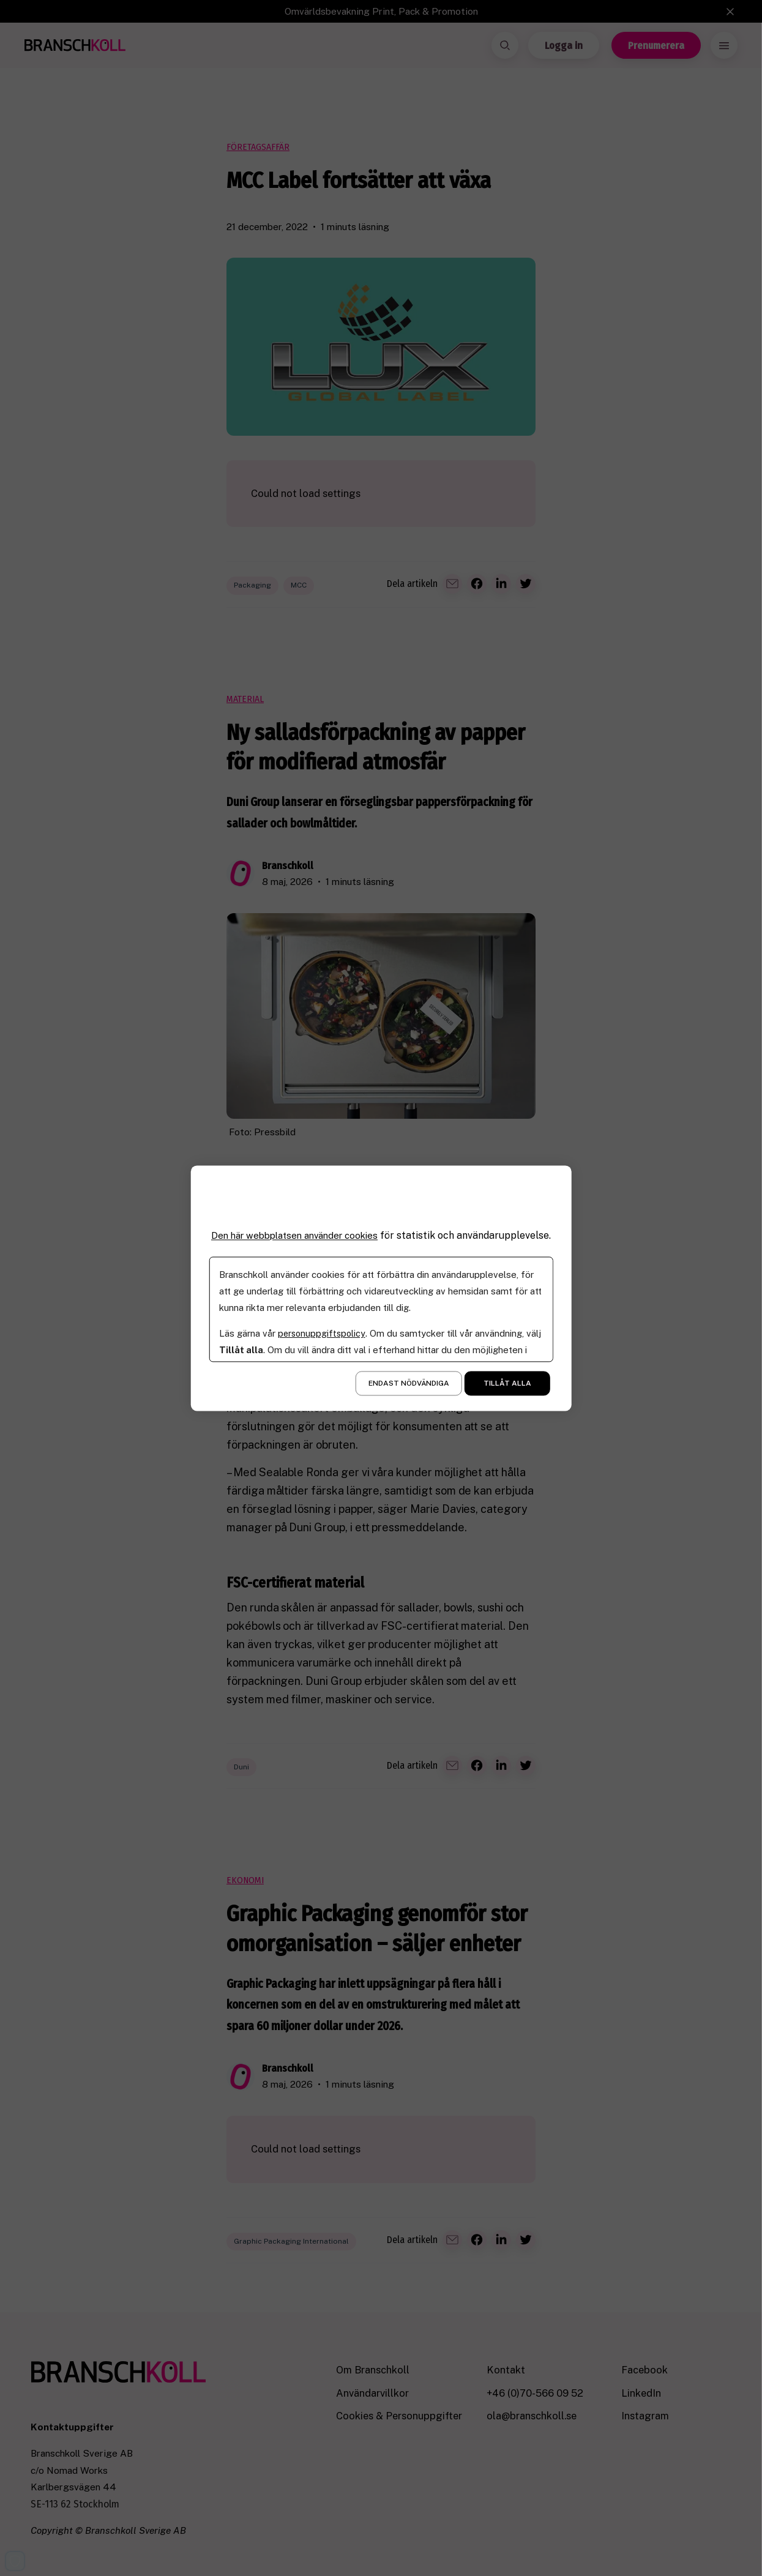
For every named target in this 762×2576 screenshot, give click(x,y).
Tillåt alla (507, 1389)
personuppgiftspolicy (322, 1339)
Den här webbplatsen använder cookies (299, 1229)
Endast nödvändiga (408, 1389)
